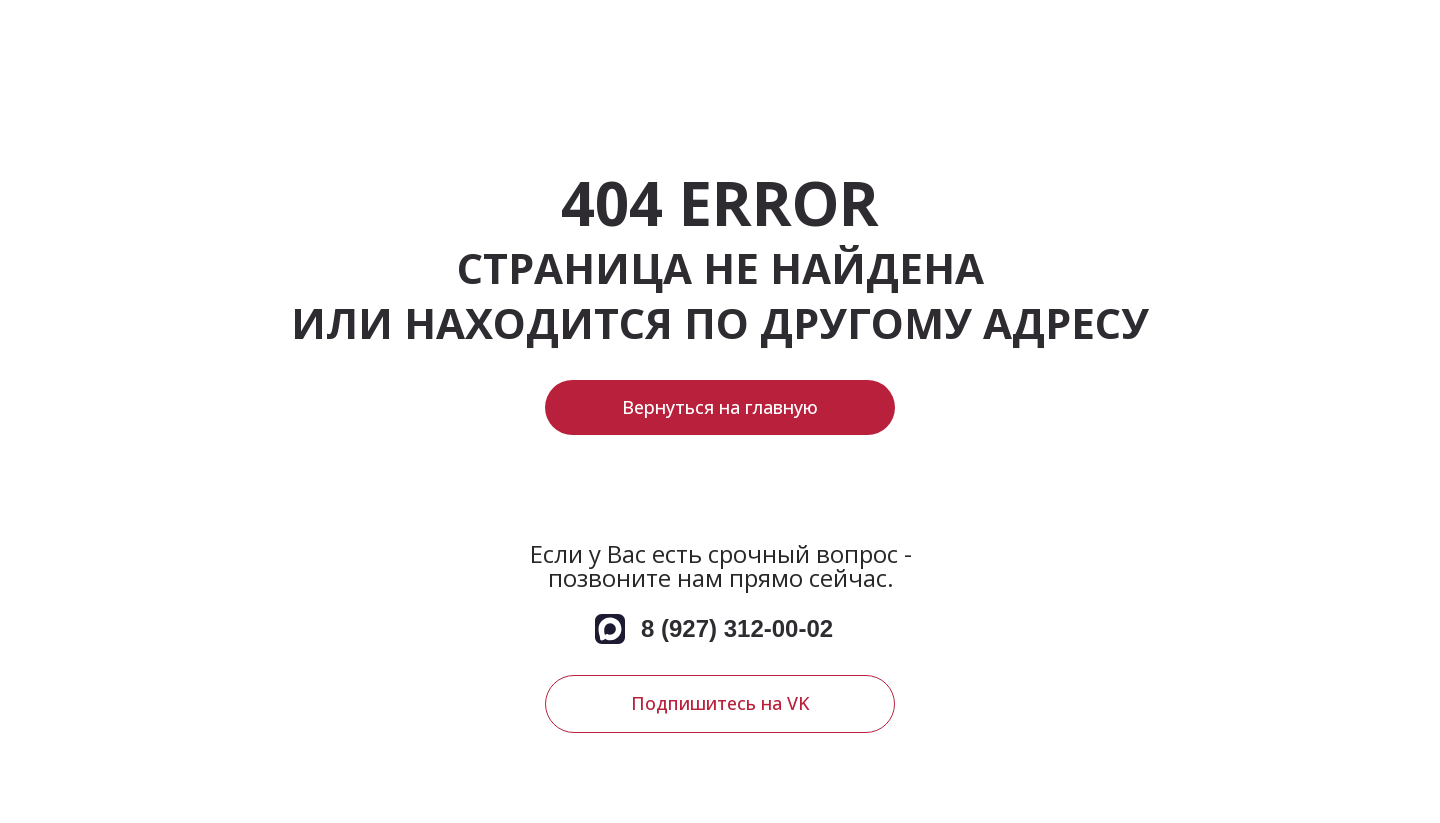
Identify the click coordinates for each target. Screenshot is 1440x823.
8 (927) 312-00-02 (737, 628)
